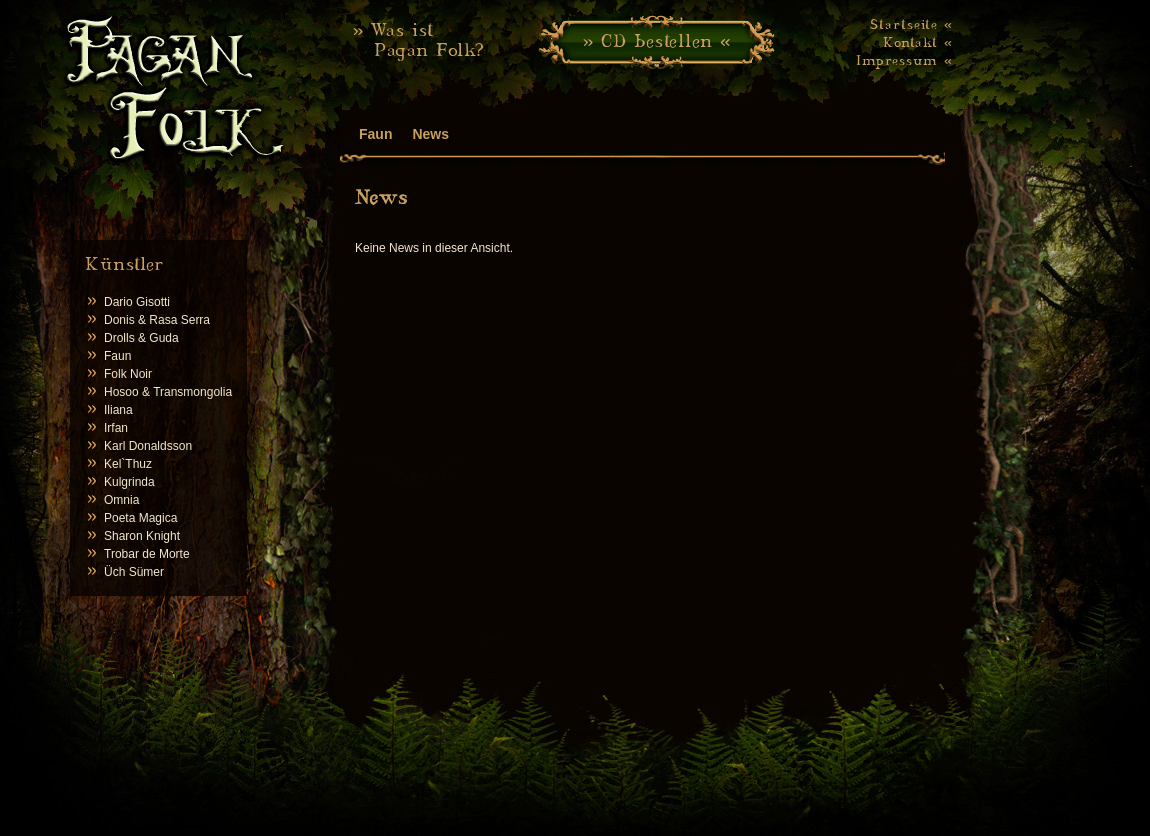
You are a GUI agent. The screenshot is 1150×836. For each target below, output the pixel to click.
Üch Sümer (134, 572)
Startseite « (911, 24)
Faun (117, 356)
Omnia (121, 500)
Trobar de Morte (147, 554)
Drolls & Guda (141, 338)
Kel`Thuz (128, 464)
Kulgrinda (129, 482)
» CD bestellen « (657, 40)
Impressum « (904, 60)
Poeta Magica (140, 518)
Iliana (118, 410)
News (430, 134)
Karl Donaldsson (148, 446)
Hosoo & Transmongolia (168, 392)
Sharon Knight (142, 536)
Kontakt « (918, 42)
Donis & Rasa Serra (157, 320)
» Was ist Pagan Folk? (419, 39)
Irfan (116, 428)
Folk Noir (128, 374)
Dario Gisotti (137, 302)
